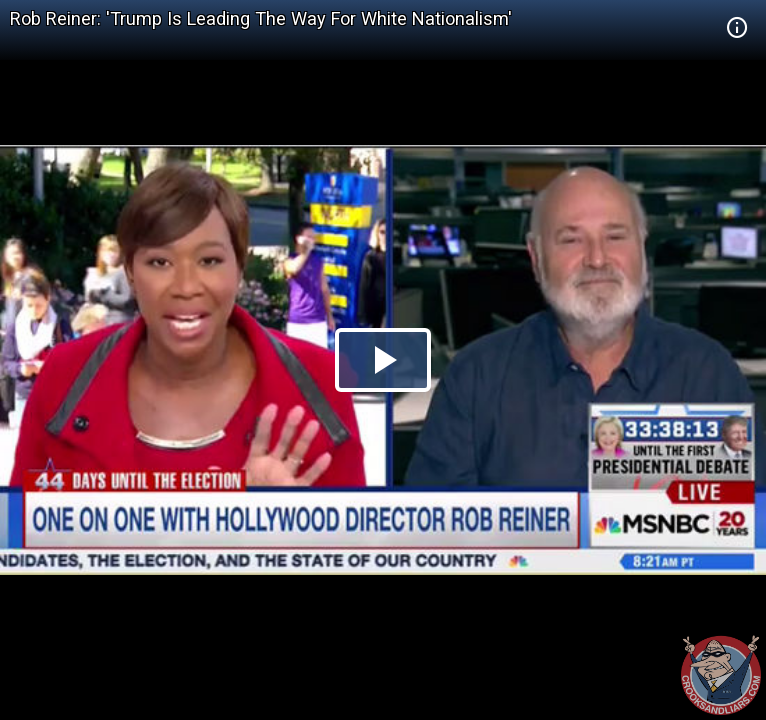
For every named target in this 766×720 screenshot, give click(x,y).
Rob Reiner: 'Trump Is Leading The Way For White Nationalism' (261, 18)
